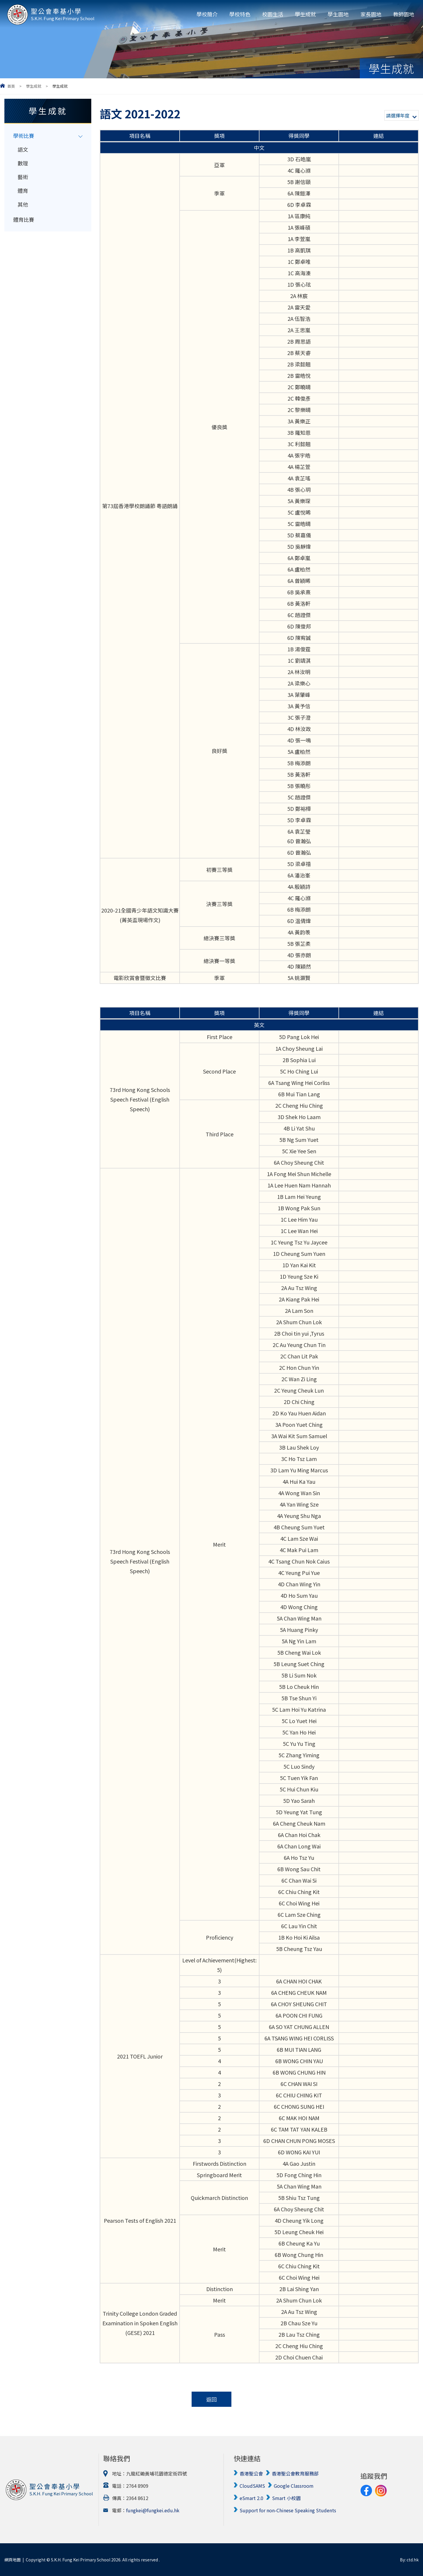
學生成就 (305, 14)
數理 (23, 163)
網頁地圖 (12, 2560)
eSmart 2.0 (251, 2497)
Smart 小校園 (286, 2497)
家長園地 (370, 14)
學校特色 (239, 14)
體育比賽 (23, 219)
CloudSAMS (252, 2485)
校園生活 (272, 14)
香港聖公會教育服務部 (295, 2473)
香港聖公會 (251, 2473)
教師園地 (403, 14)
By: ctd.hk (409, 2560)
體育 (23, 190)
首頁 (11, 86)
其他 (23, 204)
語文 (23, 149)
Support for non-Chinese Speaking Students (288, 2510)
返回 (211, 2399)
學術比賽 (23, 135)
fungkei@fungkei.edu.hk (152, 2510)
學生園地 (338, 14)
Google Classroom (294, 2485)
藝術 (23, 177)
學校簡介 (207, 14)
